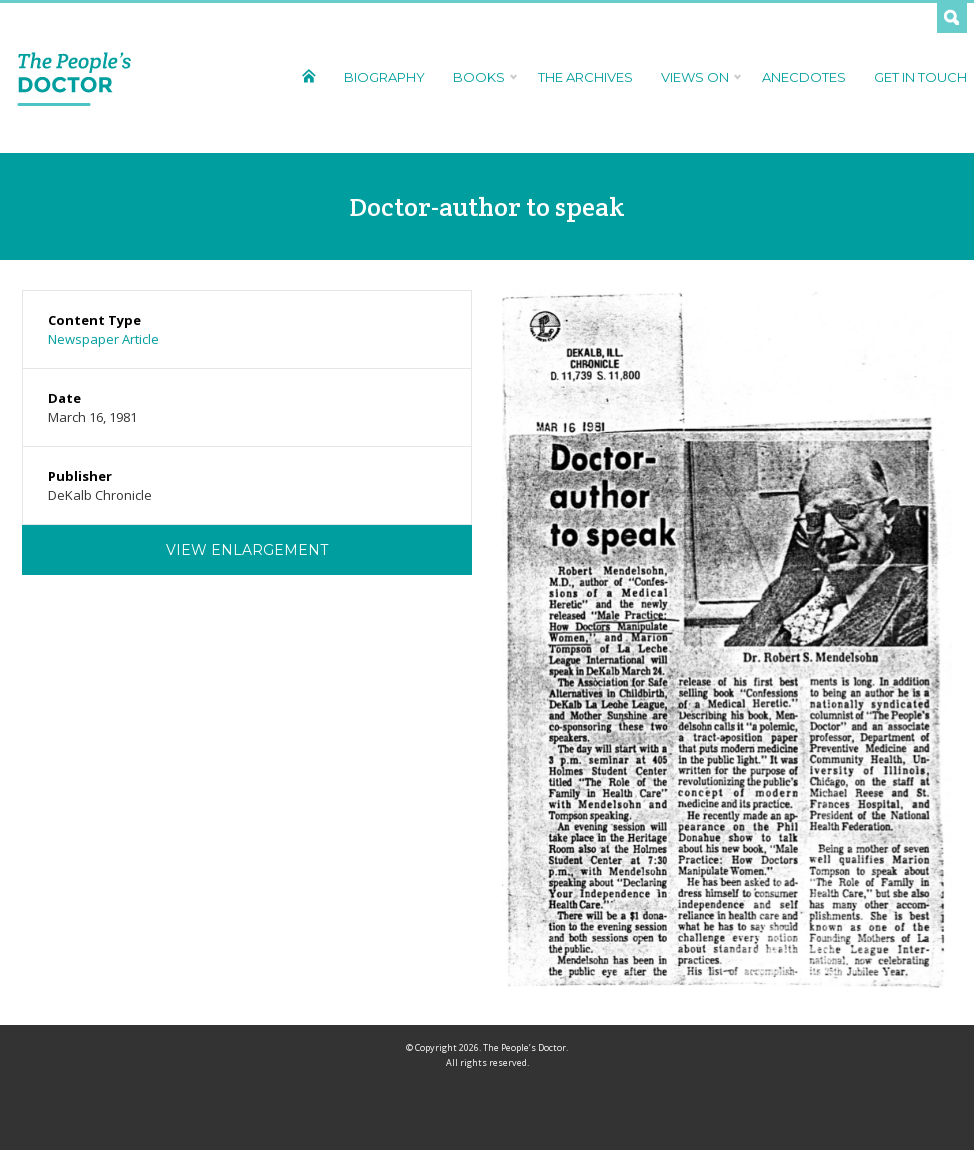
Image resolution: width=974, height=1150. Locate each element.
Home (308, 75)
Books (481, 77)
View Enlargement (247, 550)
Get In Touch (920, 77)
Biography (384, 77)
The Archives (585, 77)
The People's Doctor (74, 78)
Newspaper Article (103, 339)
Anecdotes (804, 77)
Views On (697, 77)
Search (952, 18)
